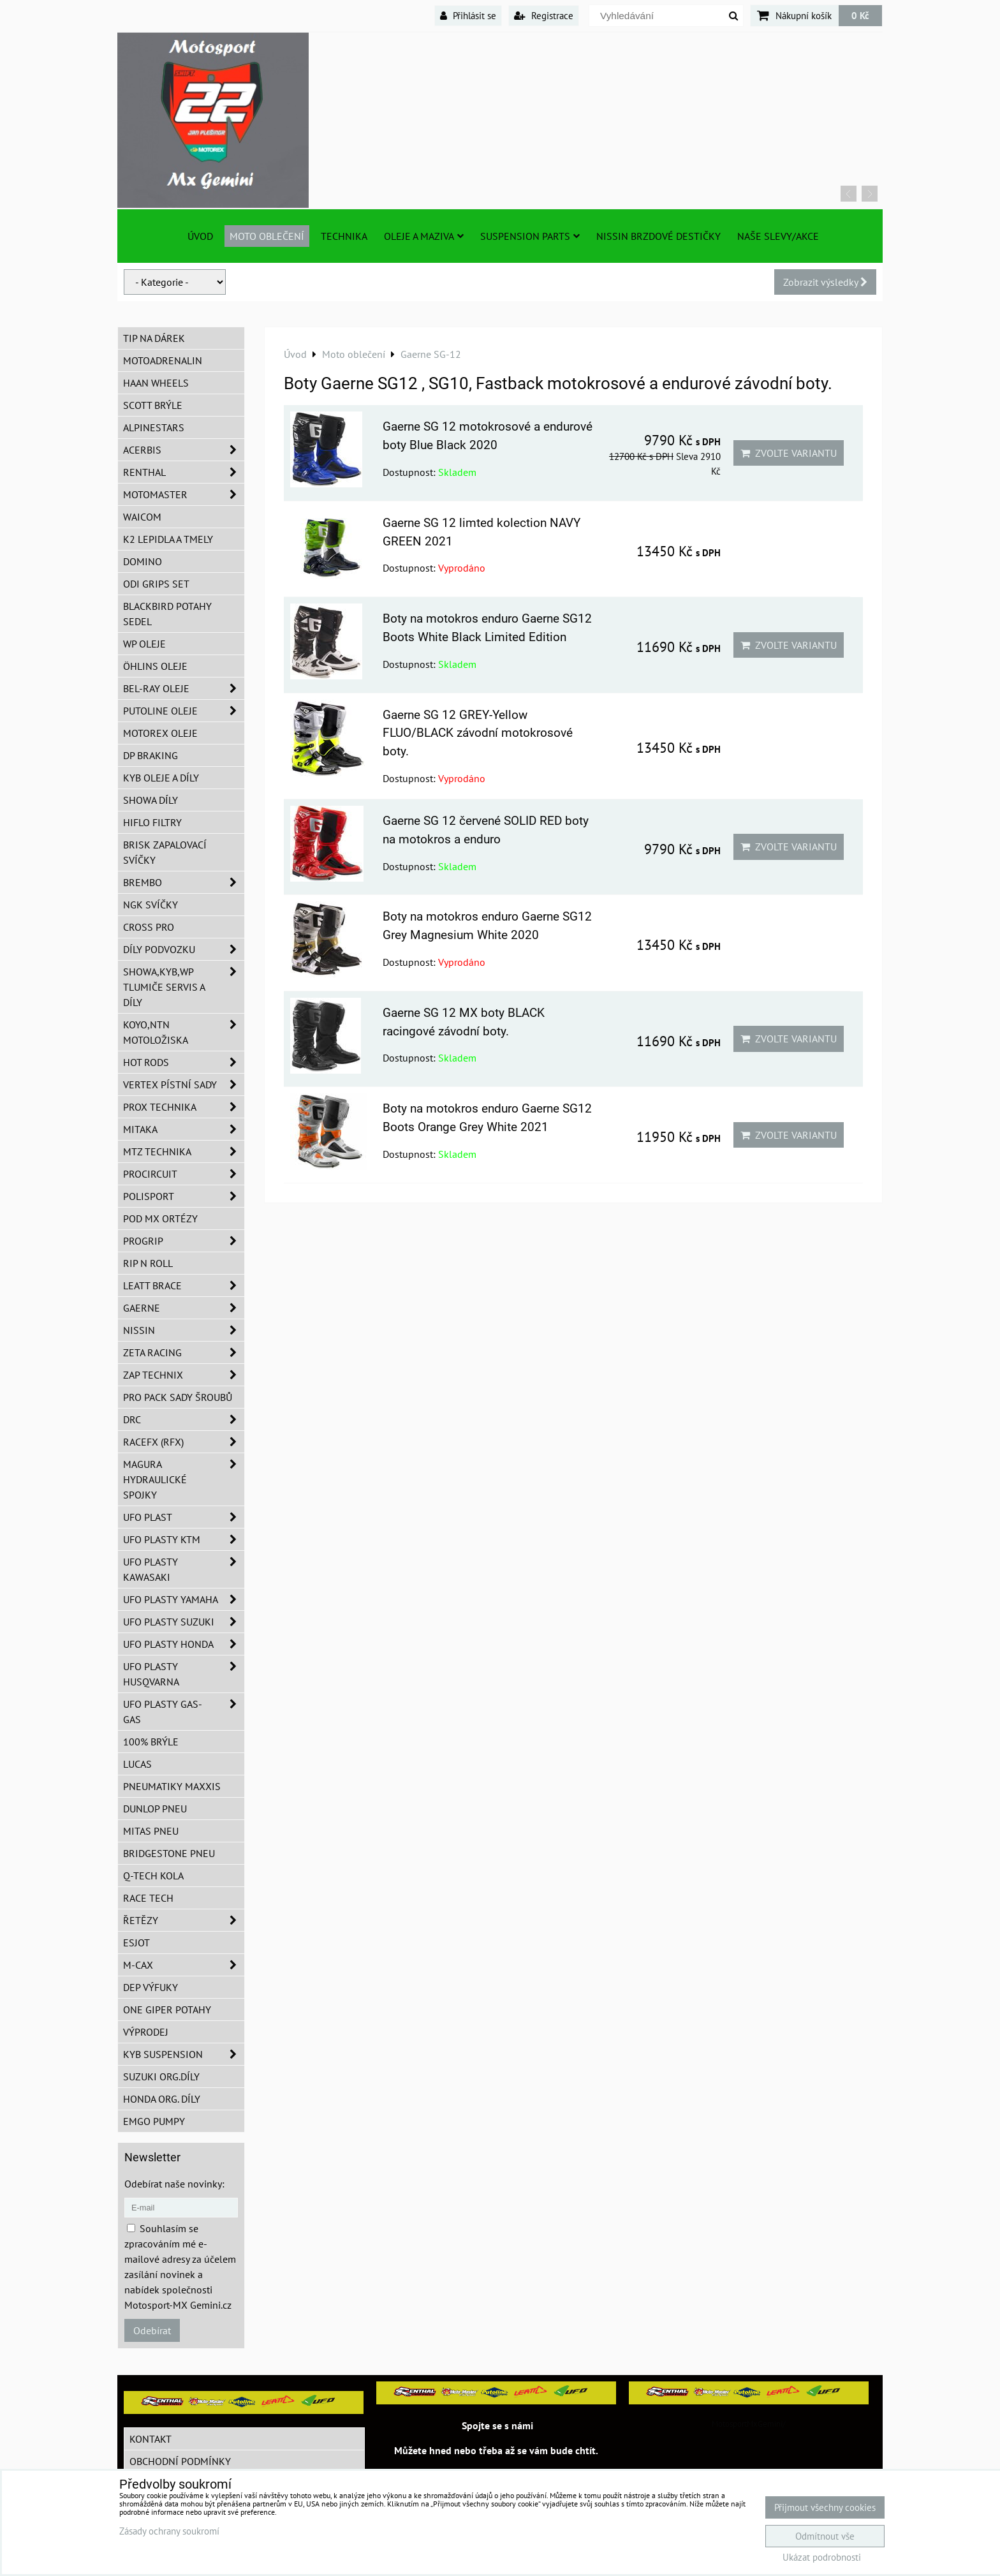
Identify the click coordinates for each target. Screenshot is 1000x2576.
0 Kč (860, 15)
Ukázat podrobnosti (822, 2557)
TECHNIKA (344, 236)
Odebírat (152, 2330)
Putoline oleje (183, 711)
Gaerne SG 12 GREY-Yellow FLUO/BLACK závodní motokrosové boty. (478, 733)
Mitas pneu (151, 1831)
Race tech (148, 1897)
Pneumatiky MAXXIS (172, 1786)
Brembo (183, 882)
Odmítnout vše (825, 2536)
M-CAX (183, 1965)
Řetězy (183, 1920)
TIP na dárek (154, 338)
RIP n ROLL (148, 1263)
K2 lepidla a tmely (168, 539)
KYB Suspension (183, 2054)
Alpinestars (153, 427)
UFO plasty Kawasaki (183, 1569)
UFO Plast (183, 1517)
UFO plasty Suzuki (183, 1621)
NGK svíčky (150, 904)
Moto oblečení (267, 236)
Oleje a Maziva (424, 236)
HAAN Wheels (156, 382)
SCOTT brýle (152, 405)
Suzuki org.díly (161, 2076)
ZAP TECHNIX (183, 1375)
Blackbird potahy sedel (167, 614)
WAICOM (142, 516)
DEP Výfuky (150, 1987)
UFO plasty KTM (183, 1539)
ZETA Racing (183, 1352)
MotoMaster (183, 494)
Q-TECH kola (153, 1875)
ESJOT (136, 1942)
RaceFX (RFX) (183, 1442)
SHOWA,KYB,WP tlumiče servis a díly (183, 987)
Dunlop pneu (155, 1808)
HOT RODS (183, 1062)
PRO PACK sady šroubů (177, 1397)
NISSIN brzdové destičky (658, 236)
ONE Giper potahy (167, 2009)
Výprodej (145, 2031)
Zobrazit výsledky (825, 282)
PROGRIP (183, 1241)
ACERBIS (183, 450)
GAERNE (183, 1308)
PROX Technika (183, 1107)
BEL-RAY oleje (183, 688)
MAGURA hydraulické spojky (183, 1479)
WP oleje (144, 643)
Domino (142, 561)
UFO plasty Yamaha (183, 1599)
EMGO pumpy (154, 2121)
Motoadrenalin (162, 360)
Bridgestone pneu (169, 1853)
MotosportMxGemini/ (749, 2423)
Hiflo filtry (152, 822)
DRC (183, 1419)
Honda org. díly (161, 2098)
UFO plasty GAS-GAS (183, 1711)
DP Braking (150, 755)
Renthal (183, 472)
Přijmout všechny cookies (825, 2507)
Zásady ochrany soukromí (169, 2531)
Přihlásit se (468, 15)
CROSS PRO (148, 927)
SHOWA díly (150, 800)
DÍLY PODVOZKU (183, 949)
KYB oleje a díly (161, 777)
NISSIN (183, 1330)
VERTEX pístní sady (183, 1084)
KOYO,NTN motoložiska (183, 1032)
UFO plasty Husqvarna (183, 1673)
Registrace (543, 15)
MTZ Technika (183, 1151)
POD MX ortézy (160, 1218)
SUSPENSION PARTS (530, 236)
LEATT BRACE (183, 1285)
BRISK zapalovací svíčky (165, 852)
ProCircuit (183, 1174)
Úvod (200, 236)
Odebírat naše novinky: (174, 2183)
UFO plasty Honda (183, 1644)
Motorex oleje (160, 733)
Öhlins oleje (155, 666)
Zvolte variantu (788, 453)
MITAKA (183, 1129)
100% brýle (151, 1741)
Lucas (137, 1764)
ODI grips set (156, 583)
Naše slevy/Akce (778, 236)
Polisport (183, 1196)
